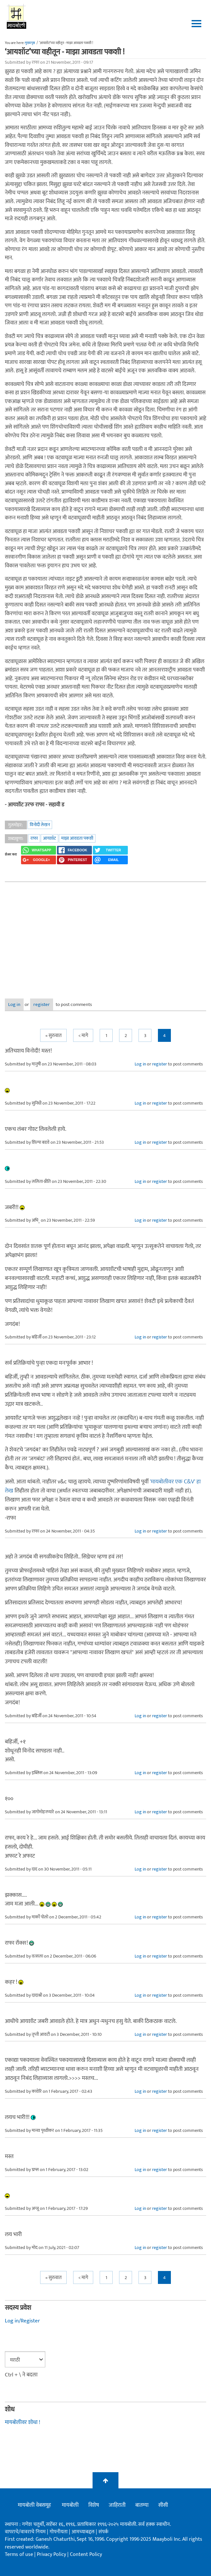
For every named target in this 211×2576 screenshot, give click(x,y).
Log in (14, 1004)
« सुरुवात (53, 1035)
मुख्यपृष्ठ (30, 43)
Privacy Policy (52, 2554)
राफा (34, 838)
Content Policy (86, 2554)
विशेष (93, 2505)
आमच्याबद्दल (84, 2531)
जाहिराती (117, 2505)
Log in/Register (22, 2320)
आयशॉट (49, 838)
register (41, 1004)
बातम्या (142, 2505)
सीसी (163, 2505)
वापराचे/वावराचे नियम (25, 2531)
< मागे (83, 1035)
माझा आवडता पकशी (77, 838)
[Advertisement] (105, 935)
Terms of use (19, 2554)
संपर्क (103, 2531)
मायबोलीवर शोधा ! (22, 2422)
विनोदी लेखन (40, 824)
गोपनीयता (59, 2531)
